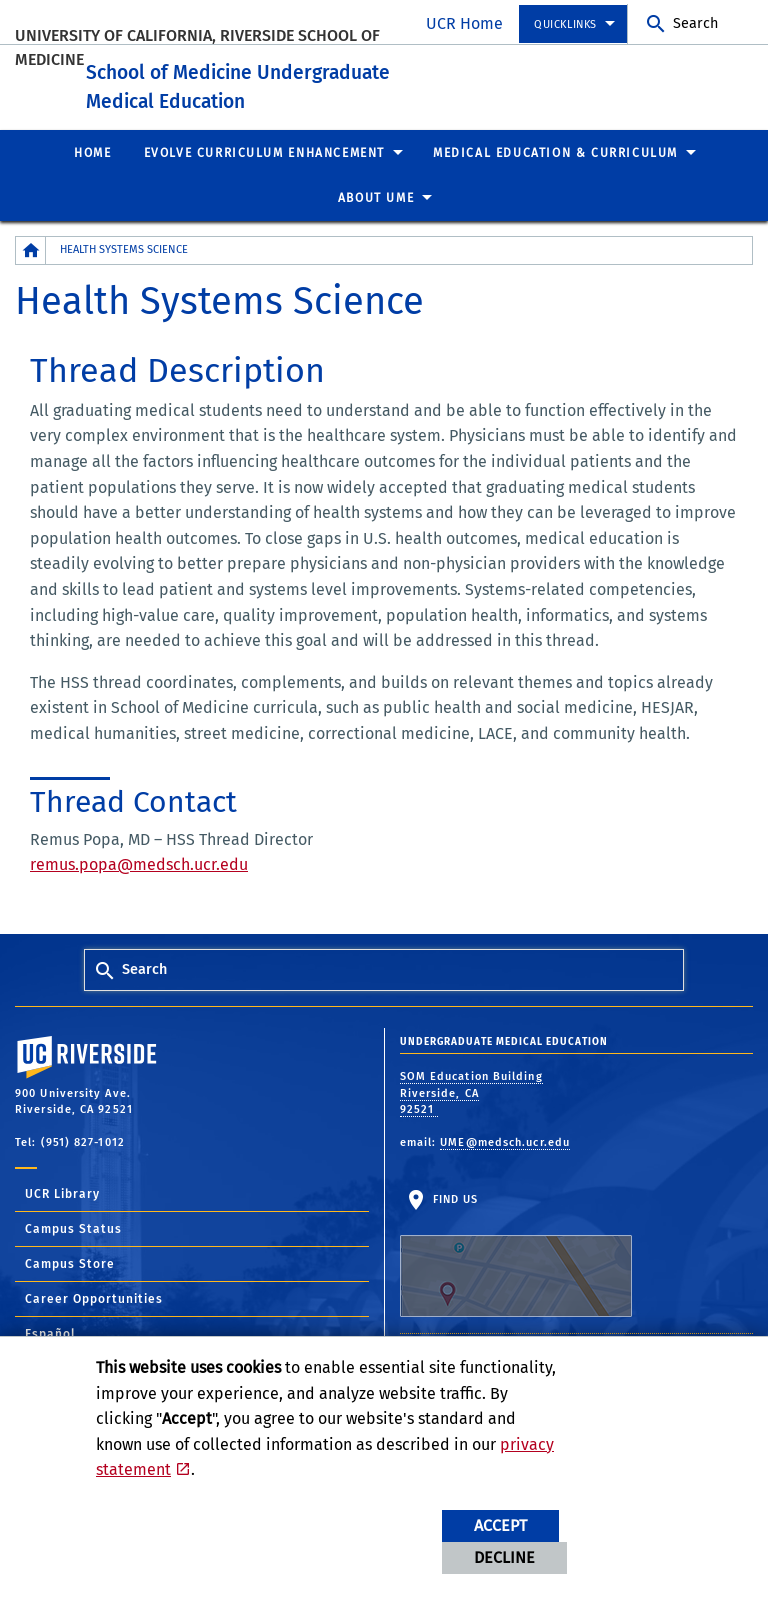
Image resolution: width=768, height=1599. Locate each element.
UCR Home (464, 23)
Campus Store (70, 1289)
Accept (500, 1525)
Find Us (516, 1280)
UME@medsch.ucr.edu (505, 1166)
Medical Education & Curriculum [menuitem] (555, 177)
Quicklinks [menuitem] (565, 24)
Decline (504, 1557)
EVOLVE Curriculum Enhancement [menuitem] (264, 177)
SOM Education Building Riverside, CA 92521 (471, 1118)
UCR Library (62, 1219)
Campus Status (73, 1254)
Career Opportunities (94, 1324)
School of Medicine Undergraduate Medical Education (313, 93)
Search (695, 23)
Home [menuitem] (92, 177)
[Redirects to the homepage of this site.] (31, 275)
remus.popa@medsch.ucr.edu (139, 889)
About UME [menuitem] (376, 223)
